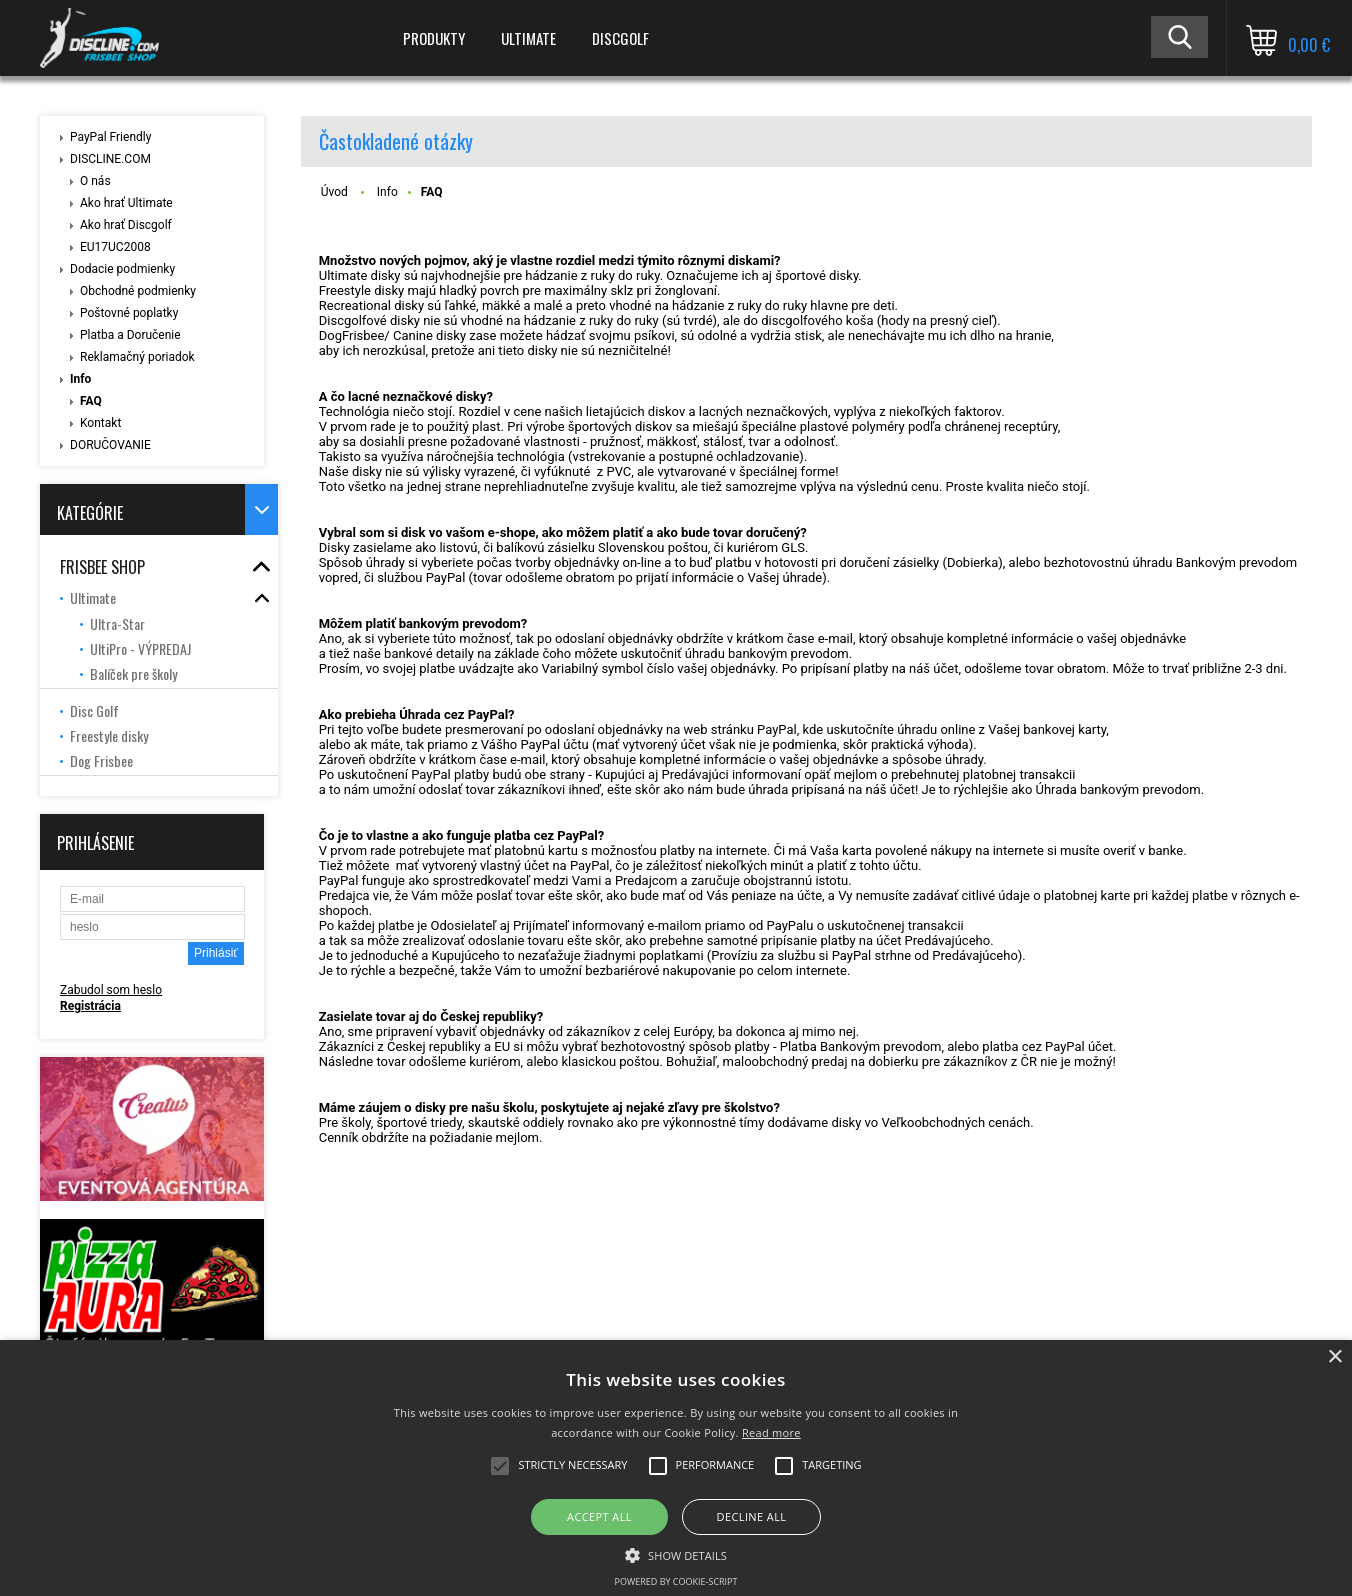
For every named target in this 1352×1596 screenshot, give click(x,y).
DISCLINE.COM (110, 159)
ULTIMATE (528, 38)
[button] (676, 1554)
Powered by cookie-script (676, 1581)
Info (80, 379)
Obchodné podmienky (138, 291)
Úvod (334, 192)
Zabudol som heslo (111, 990)
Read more (771, 1432)
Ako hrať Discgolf (126, 225)
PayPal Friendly (110, 137)
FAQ (91, 401)
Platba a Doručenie (130, 335)
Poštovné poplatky (129, 313)
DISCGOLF (620, 38)
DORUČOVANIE (110, 445)
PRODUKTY (434, 38)
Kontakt (100, 423)
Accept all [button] (599, 1516)
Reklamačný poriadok (137, 357)
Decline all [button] (752, 1516)
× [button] (1334, 1357)
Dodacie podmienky (122, 269)
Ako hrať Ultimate (126, 203)
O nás (95, 181)
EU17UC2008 (115, 247)
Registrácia (90, 1006)
